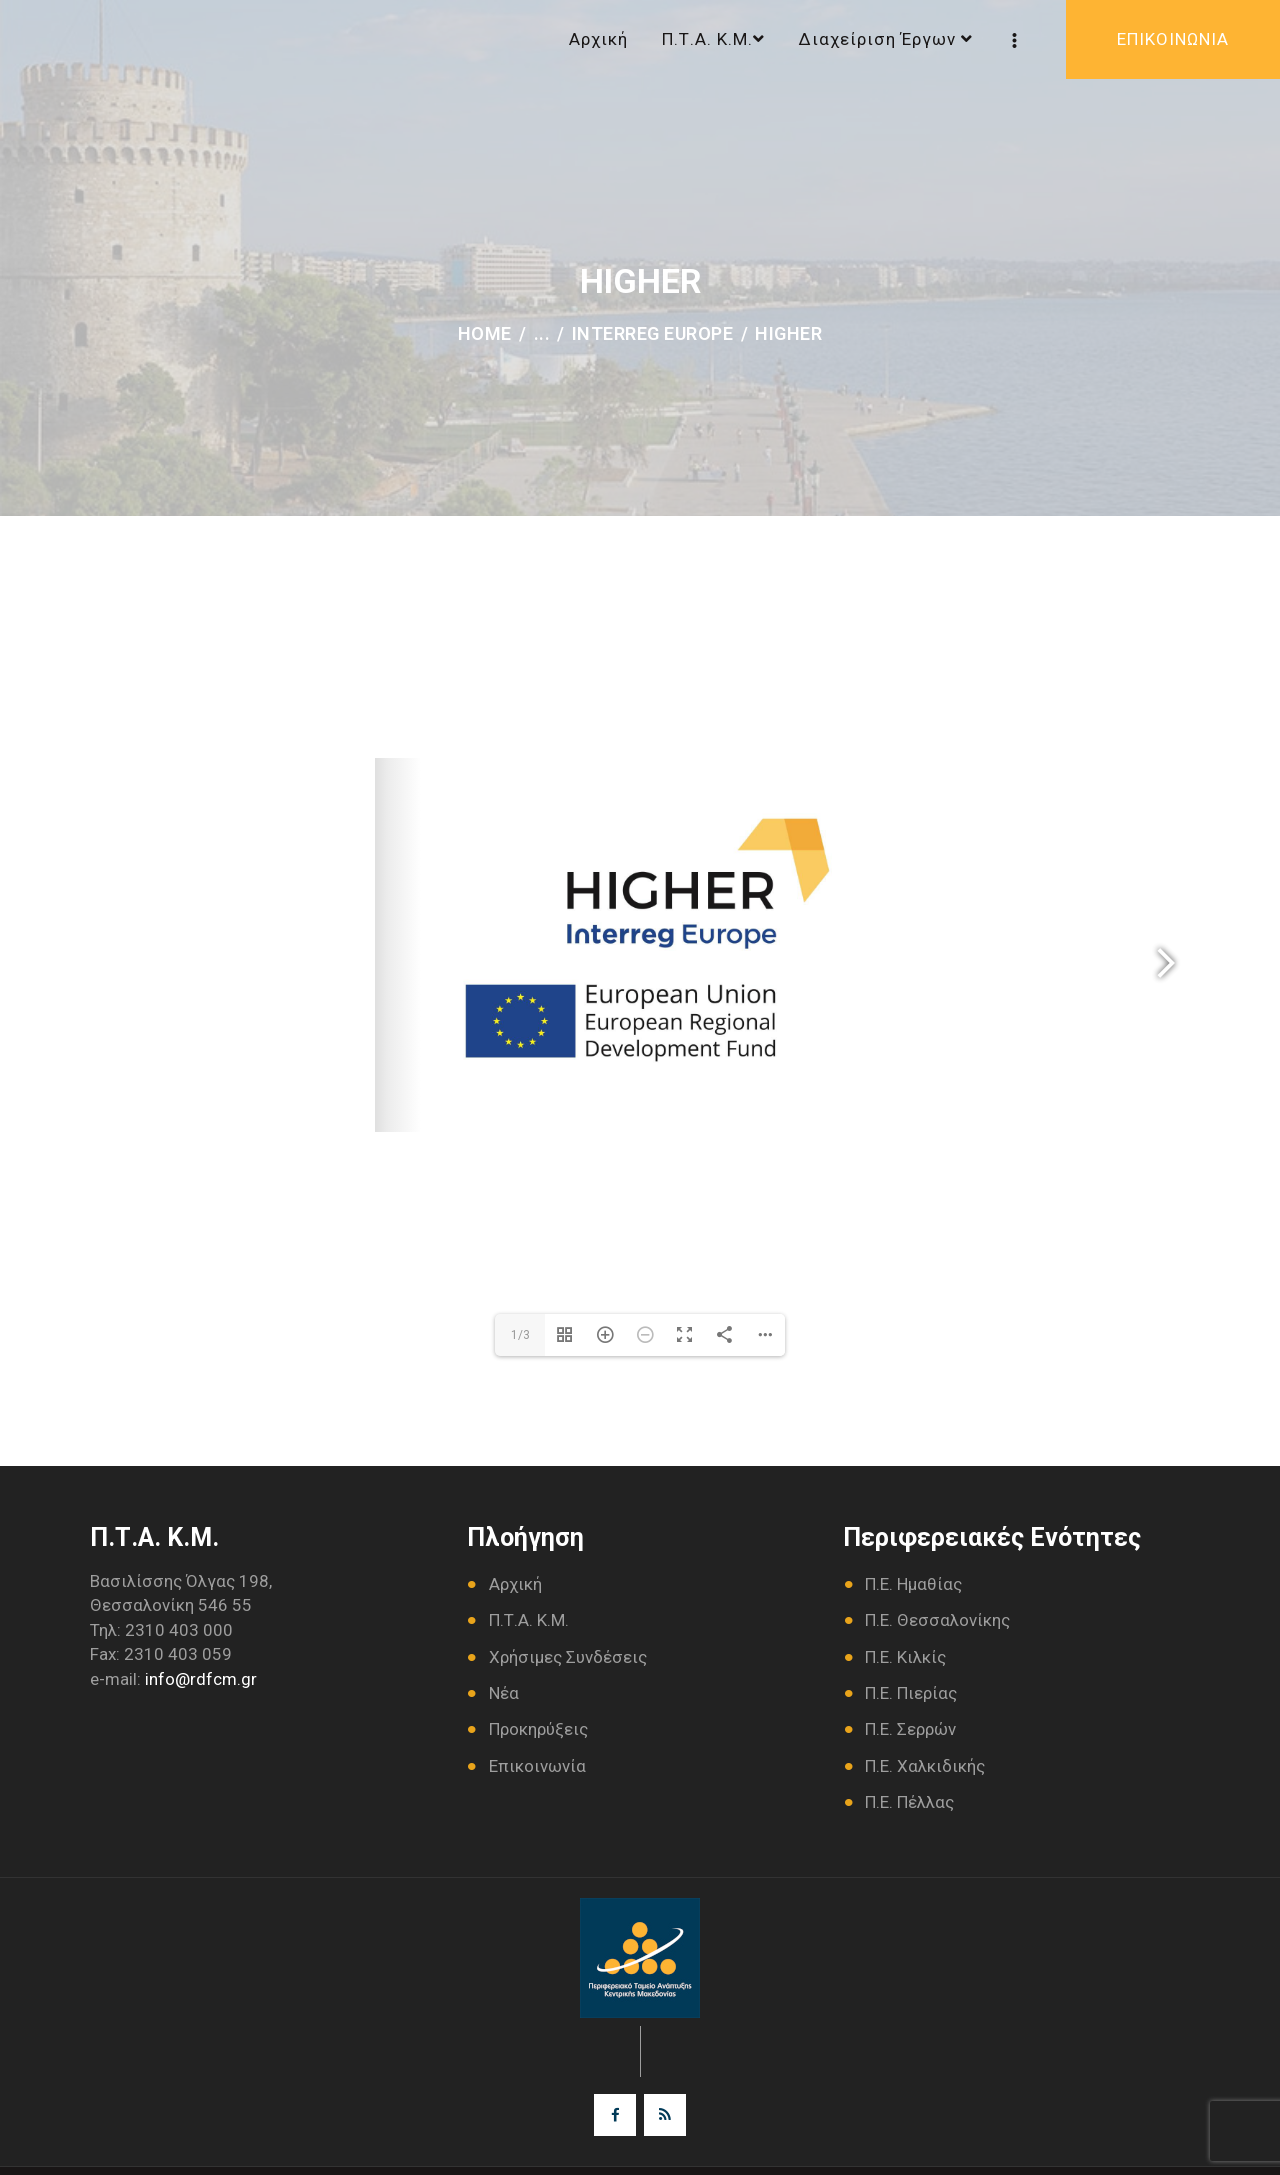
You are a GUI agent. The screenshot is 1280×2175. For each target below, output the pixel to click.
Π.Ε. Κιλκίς (905, 1657)
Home (485, 333)
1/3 (520, 1335)
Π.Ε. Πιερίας (911, 1693)
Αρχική (515, 1584)
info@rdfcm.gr (201, 1679)
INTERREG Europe (653, 333)
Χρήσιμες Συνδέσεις (568, 1657)
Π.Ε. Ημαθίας (913, 1584)
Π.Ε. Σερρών (910, 1729)
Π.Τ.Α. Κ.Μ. (529, 1620)
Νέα (504, 1693)
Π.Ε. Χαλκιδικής (925, 1766)
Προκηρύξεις (538, 1729)
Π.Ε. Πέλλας (909, 1802)
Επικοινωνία (537, 1766)
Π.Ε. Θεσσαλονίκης (937, 1620)
